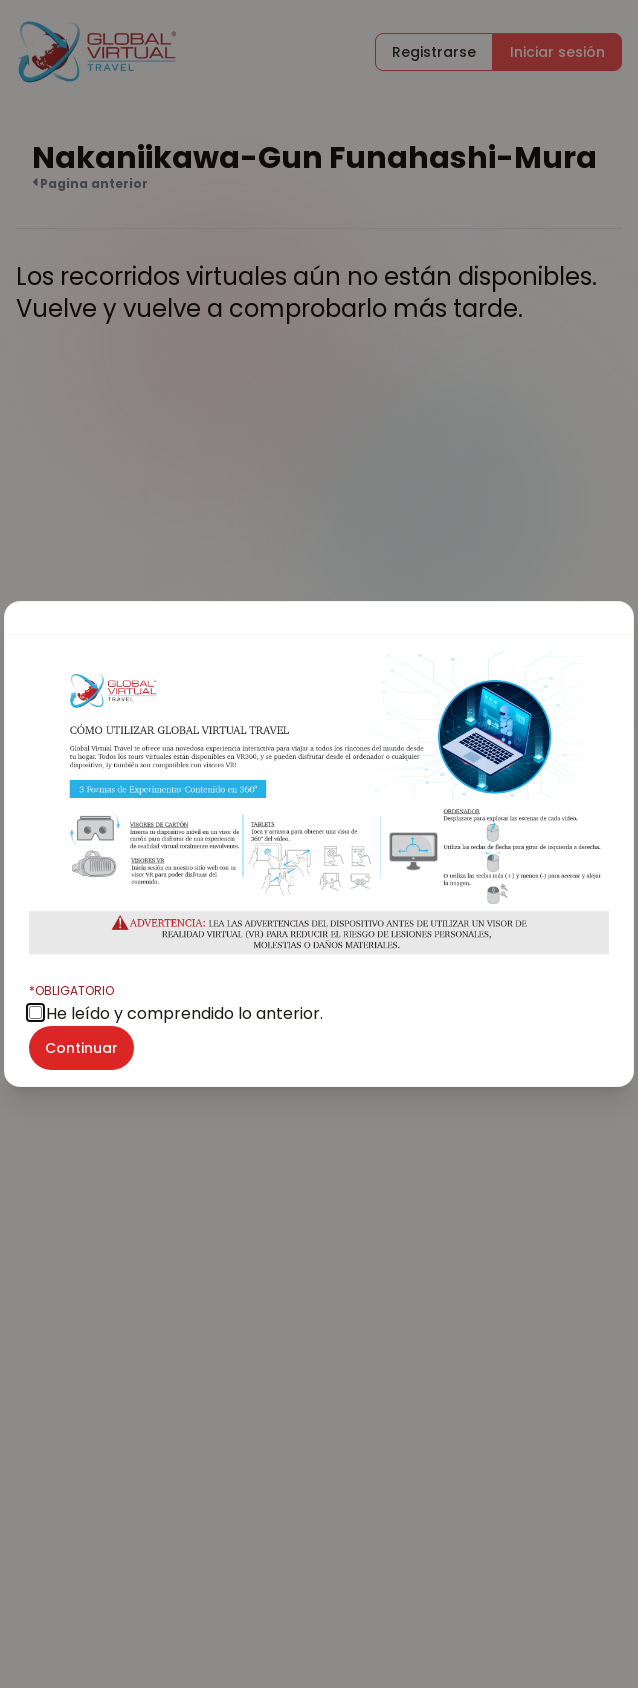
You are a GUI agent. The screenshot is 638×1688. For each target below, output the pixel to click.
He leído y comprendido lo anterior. (176, 1003)
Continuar (81, 1048)
